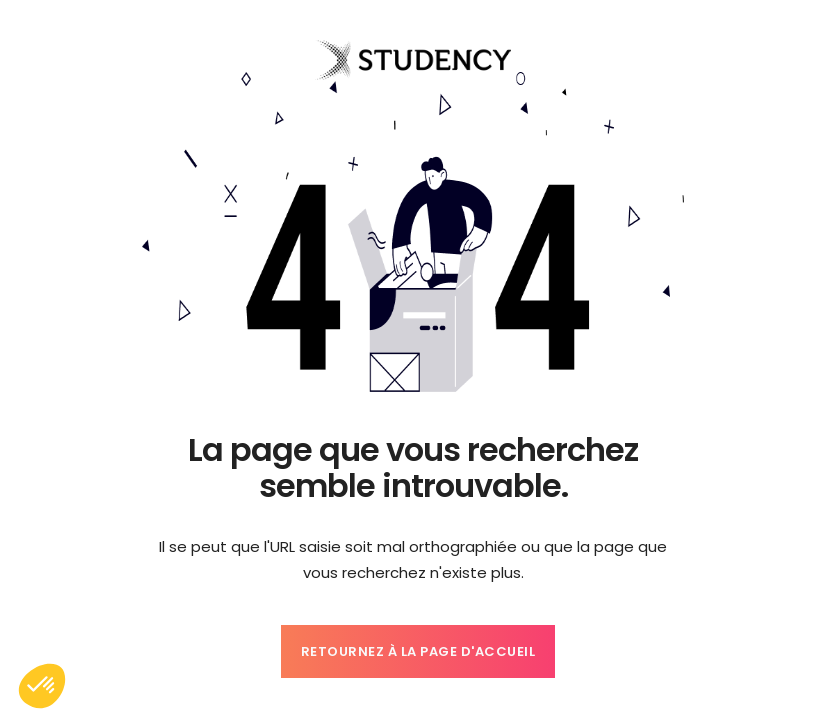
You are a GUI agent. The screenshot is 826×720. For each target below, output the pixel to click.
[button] (42, 686)
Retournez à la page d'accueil (418, 651)
